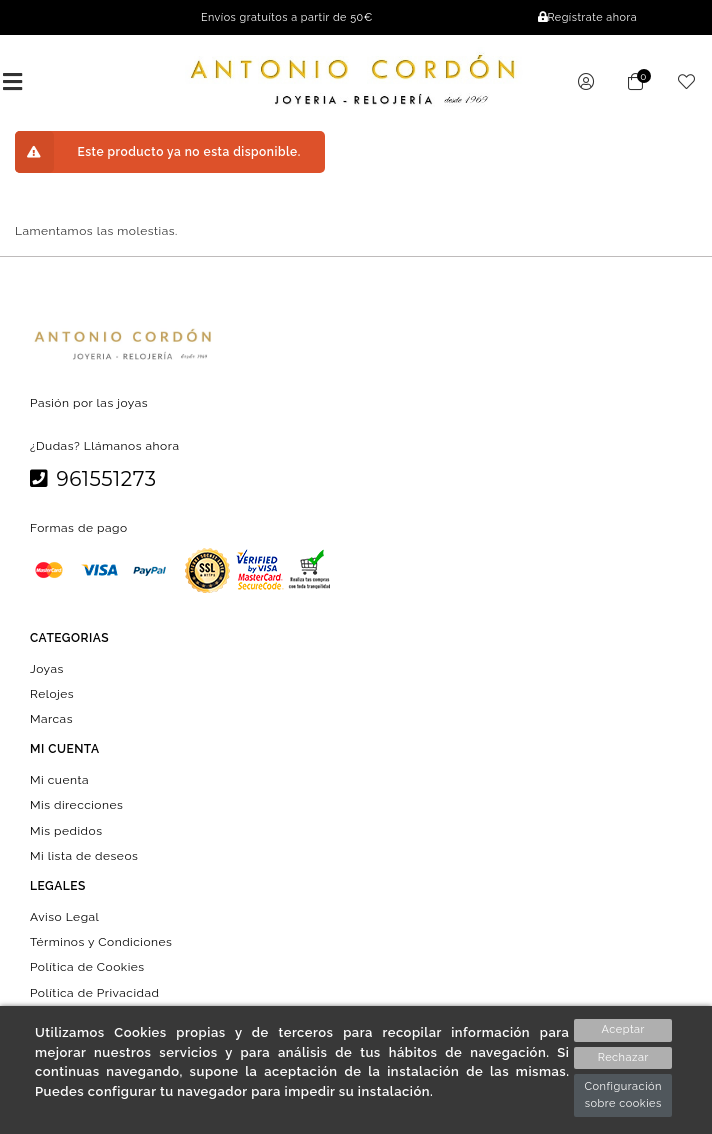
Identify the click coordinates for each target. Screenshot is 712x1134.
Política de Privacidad (95, 992)
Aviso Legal (64, 917)
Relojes (52, 693)
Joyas (47, 668)
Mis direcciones (76, 805)
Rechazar (623, 1057)
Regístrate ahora (587, 17)
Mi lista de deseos (84, 855)
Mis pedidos (66, 830)
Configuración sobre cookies (623, 1095)
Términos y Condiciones (101, 942)
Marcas (51, 719)
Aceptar (623, 1029)
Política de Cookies (87, 967)
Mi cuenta (59, 780)
